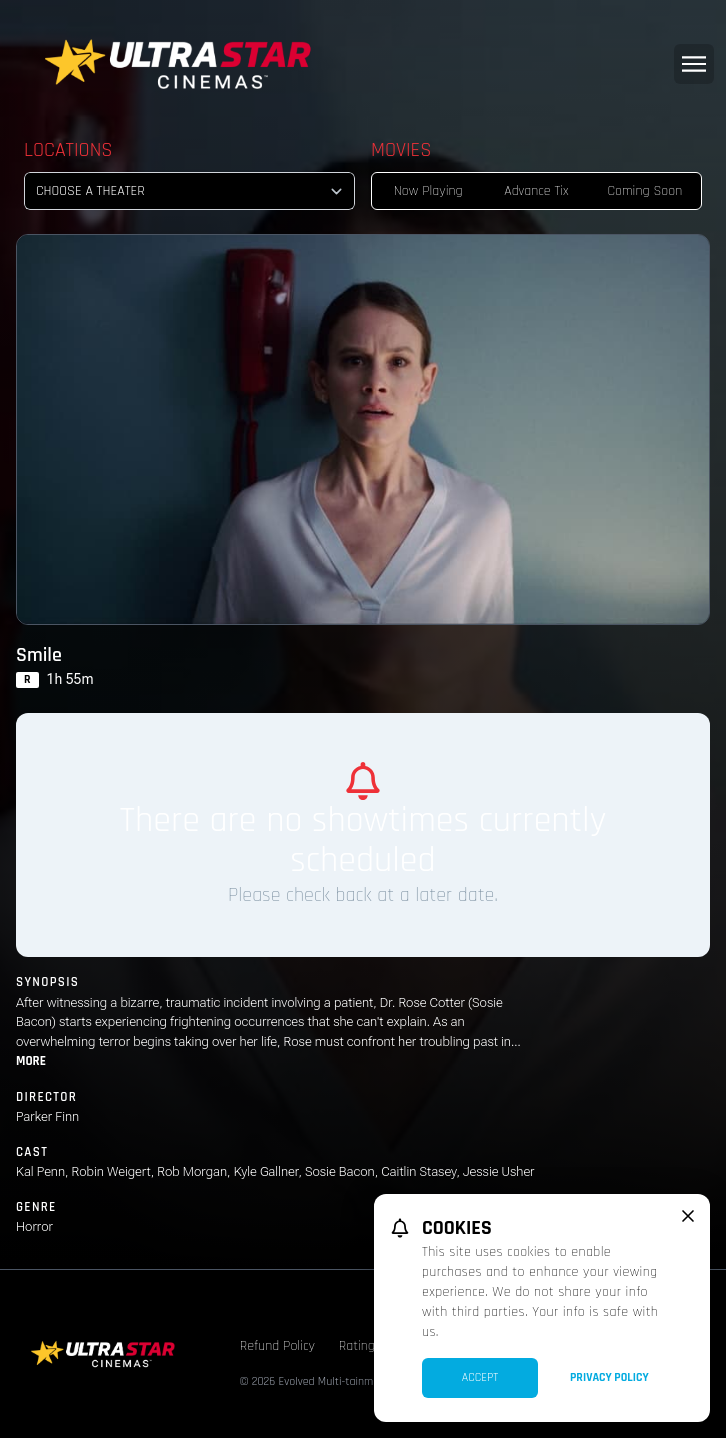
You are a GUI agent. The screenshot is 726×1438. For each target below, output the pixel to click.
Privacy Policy (609, 1377)
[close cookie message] (688, 1216)
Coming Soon (644, 191)
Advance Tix (536, 191)
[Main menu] (694, 64)
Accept (480, 1377)
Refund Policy (277, 1346)
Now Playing (428, 191)
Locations (68, 150)
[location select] (189, 191)
